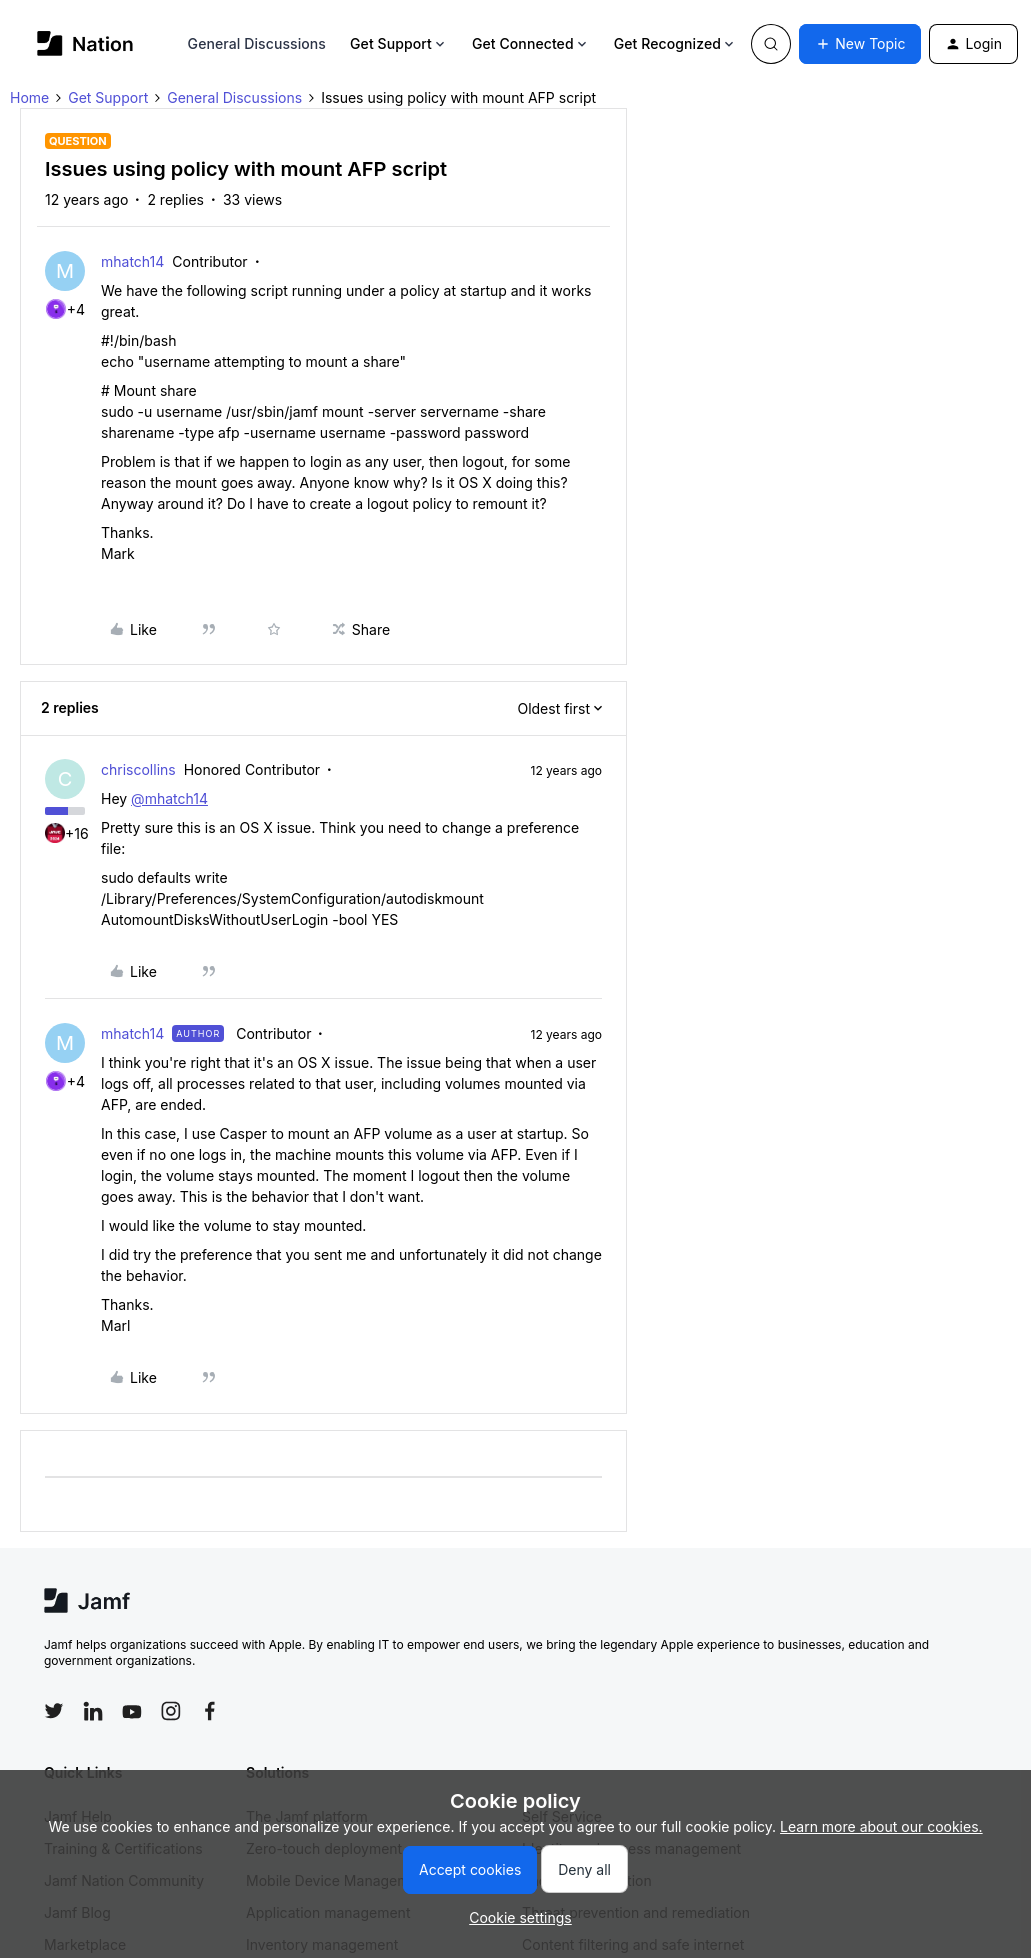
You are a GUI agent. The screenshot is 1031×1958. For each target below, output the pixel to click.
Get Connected (531, 43)
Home (29, 97)
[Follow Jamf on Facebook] (210, 1711)
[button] (860, 44)
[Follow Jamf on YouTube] (132, 1711)
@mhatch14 (169, 798)
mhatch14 (132, 261)
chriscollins (138, 769)
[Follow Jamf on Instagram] (171, 1711)
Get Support (399, 43)
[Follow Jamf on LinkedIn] (93, 1711)
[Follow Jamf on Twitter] (54, 1711)
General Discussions (257, 43)
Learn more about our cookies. (881, 1826)
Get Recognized (675, 43)
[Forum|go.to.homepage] (85, 43)
